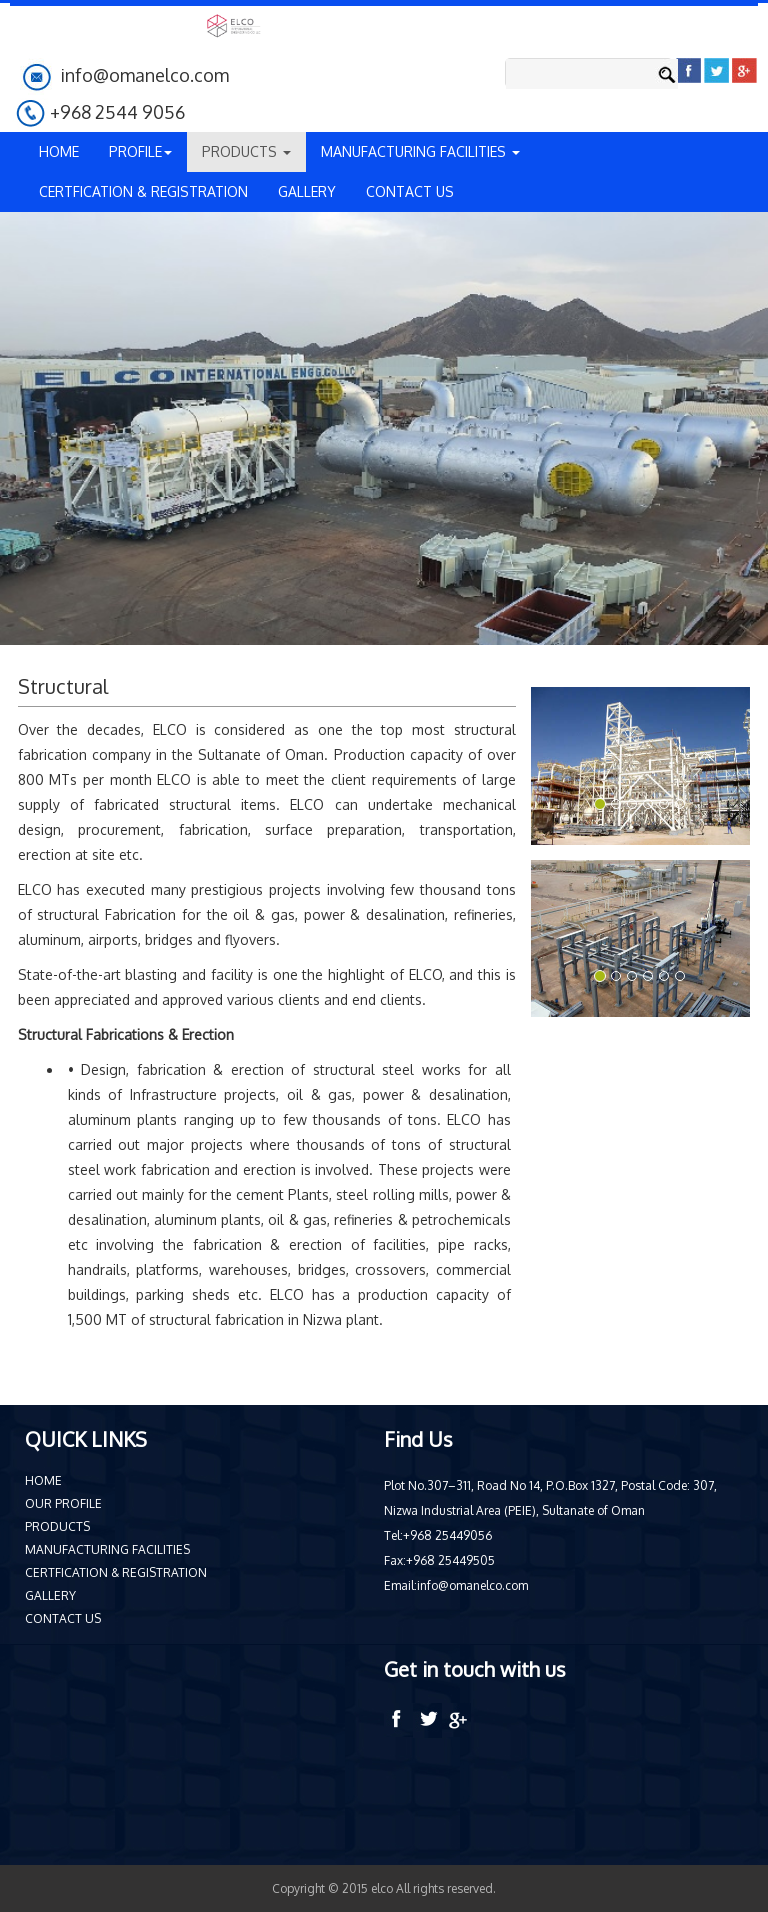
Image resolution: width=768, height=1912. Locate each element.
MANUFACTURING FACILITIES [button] (420, 151)
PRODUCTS (57, 1526)
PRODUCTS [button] (246, 151)
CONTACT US (410, 191)
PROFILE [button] (140, 151)
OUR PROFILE (63, 1503)
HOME (59, 151)
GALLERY (307, 191)
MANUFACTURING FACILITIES (107, 1549)
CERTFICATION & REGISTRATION (143, 191)
